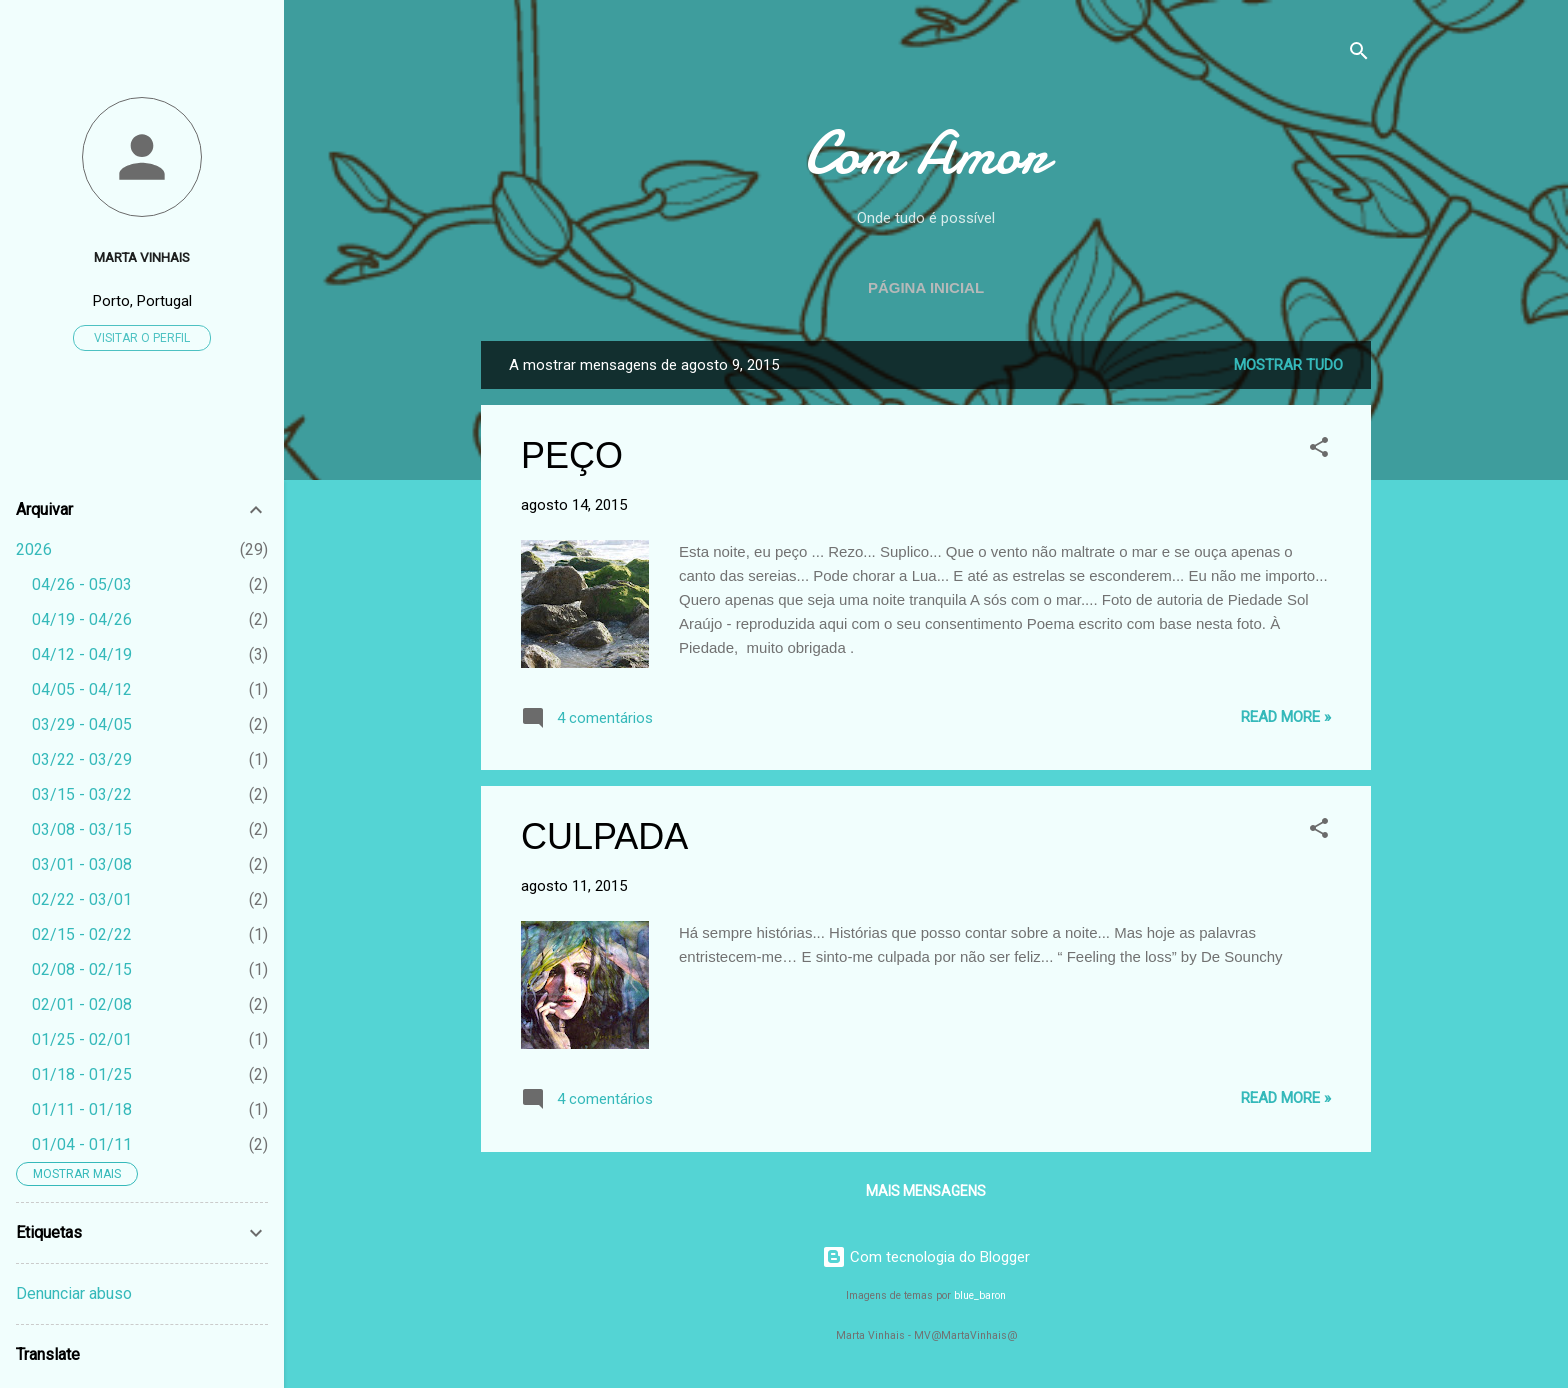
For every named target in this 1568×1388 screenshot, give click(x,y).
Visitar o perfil (142, 338)
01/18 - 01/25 (82, 1074)
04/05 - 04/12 (82, 689)
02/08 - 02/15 (82, 969)
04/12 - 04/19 (82, 654)
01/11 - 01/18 (82, 1109)
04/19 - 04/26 (82, 619)
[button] (1319, 450)
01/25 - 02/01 (82, 1039)
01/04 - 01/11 (82, 1144)
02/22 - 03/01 (82, 899)
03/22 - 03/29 (82, 759)
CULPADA (604, 836)
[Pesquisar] (1359, 54)
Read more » (1286, 717)
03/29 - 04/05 (82, 724)
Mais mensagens (926, 1191)
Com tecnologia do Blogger (926, 1257)
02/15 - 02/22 (82, 934)
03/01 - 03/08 (82, 864)
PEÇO (572, 455)
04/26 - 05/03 (82, 584)
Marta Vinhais (142, 257)
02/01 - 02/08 (82, 1004)
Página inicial (926, 287)
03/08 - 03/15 (82, 829)
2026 (34, 549)
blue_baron (980, 1295)
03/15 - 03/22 (82, 794)
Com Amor (926, 153)
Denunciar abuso (74, 1293)
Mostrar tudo (1288, 365)
